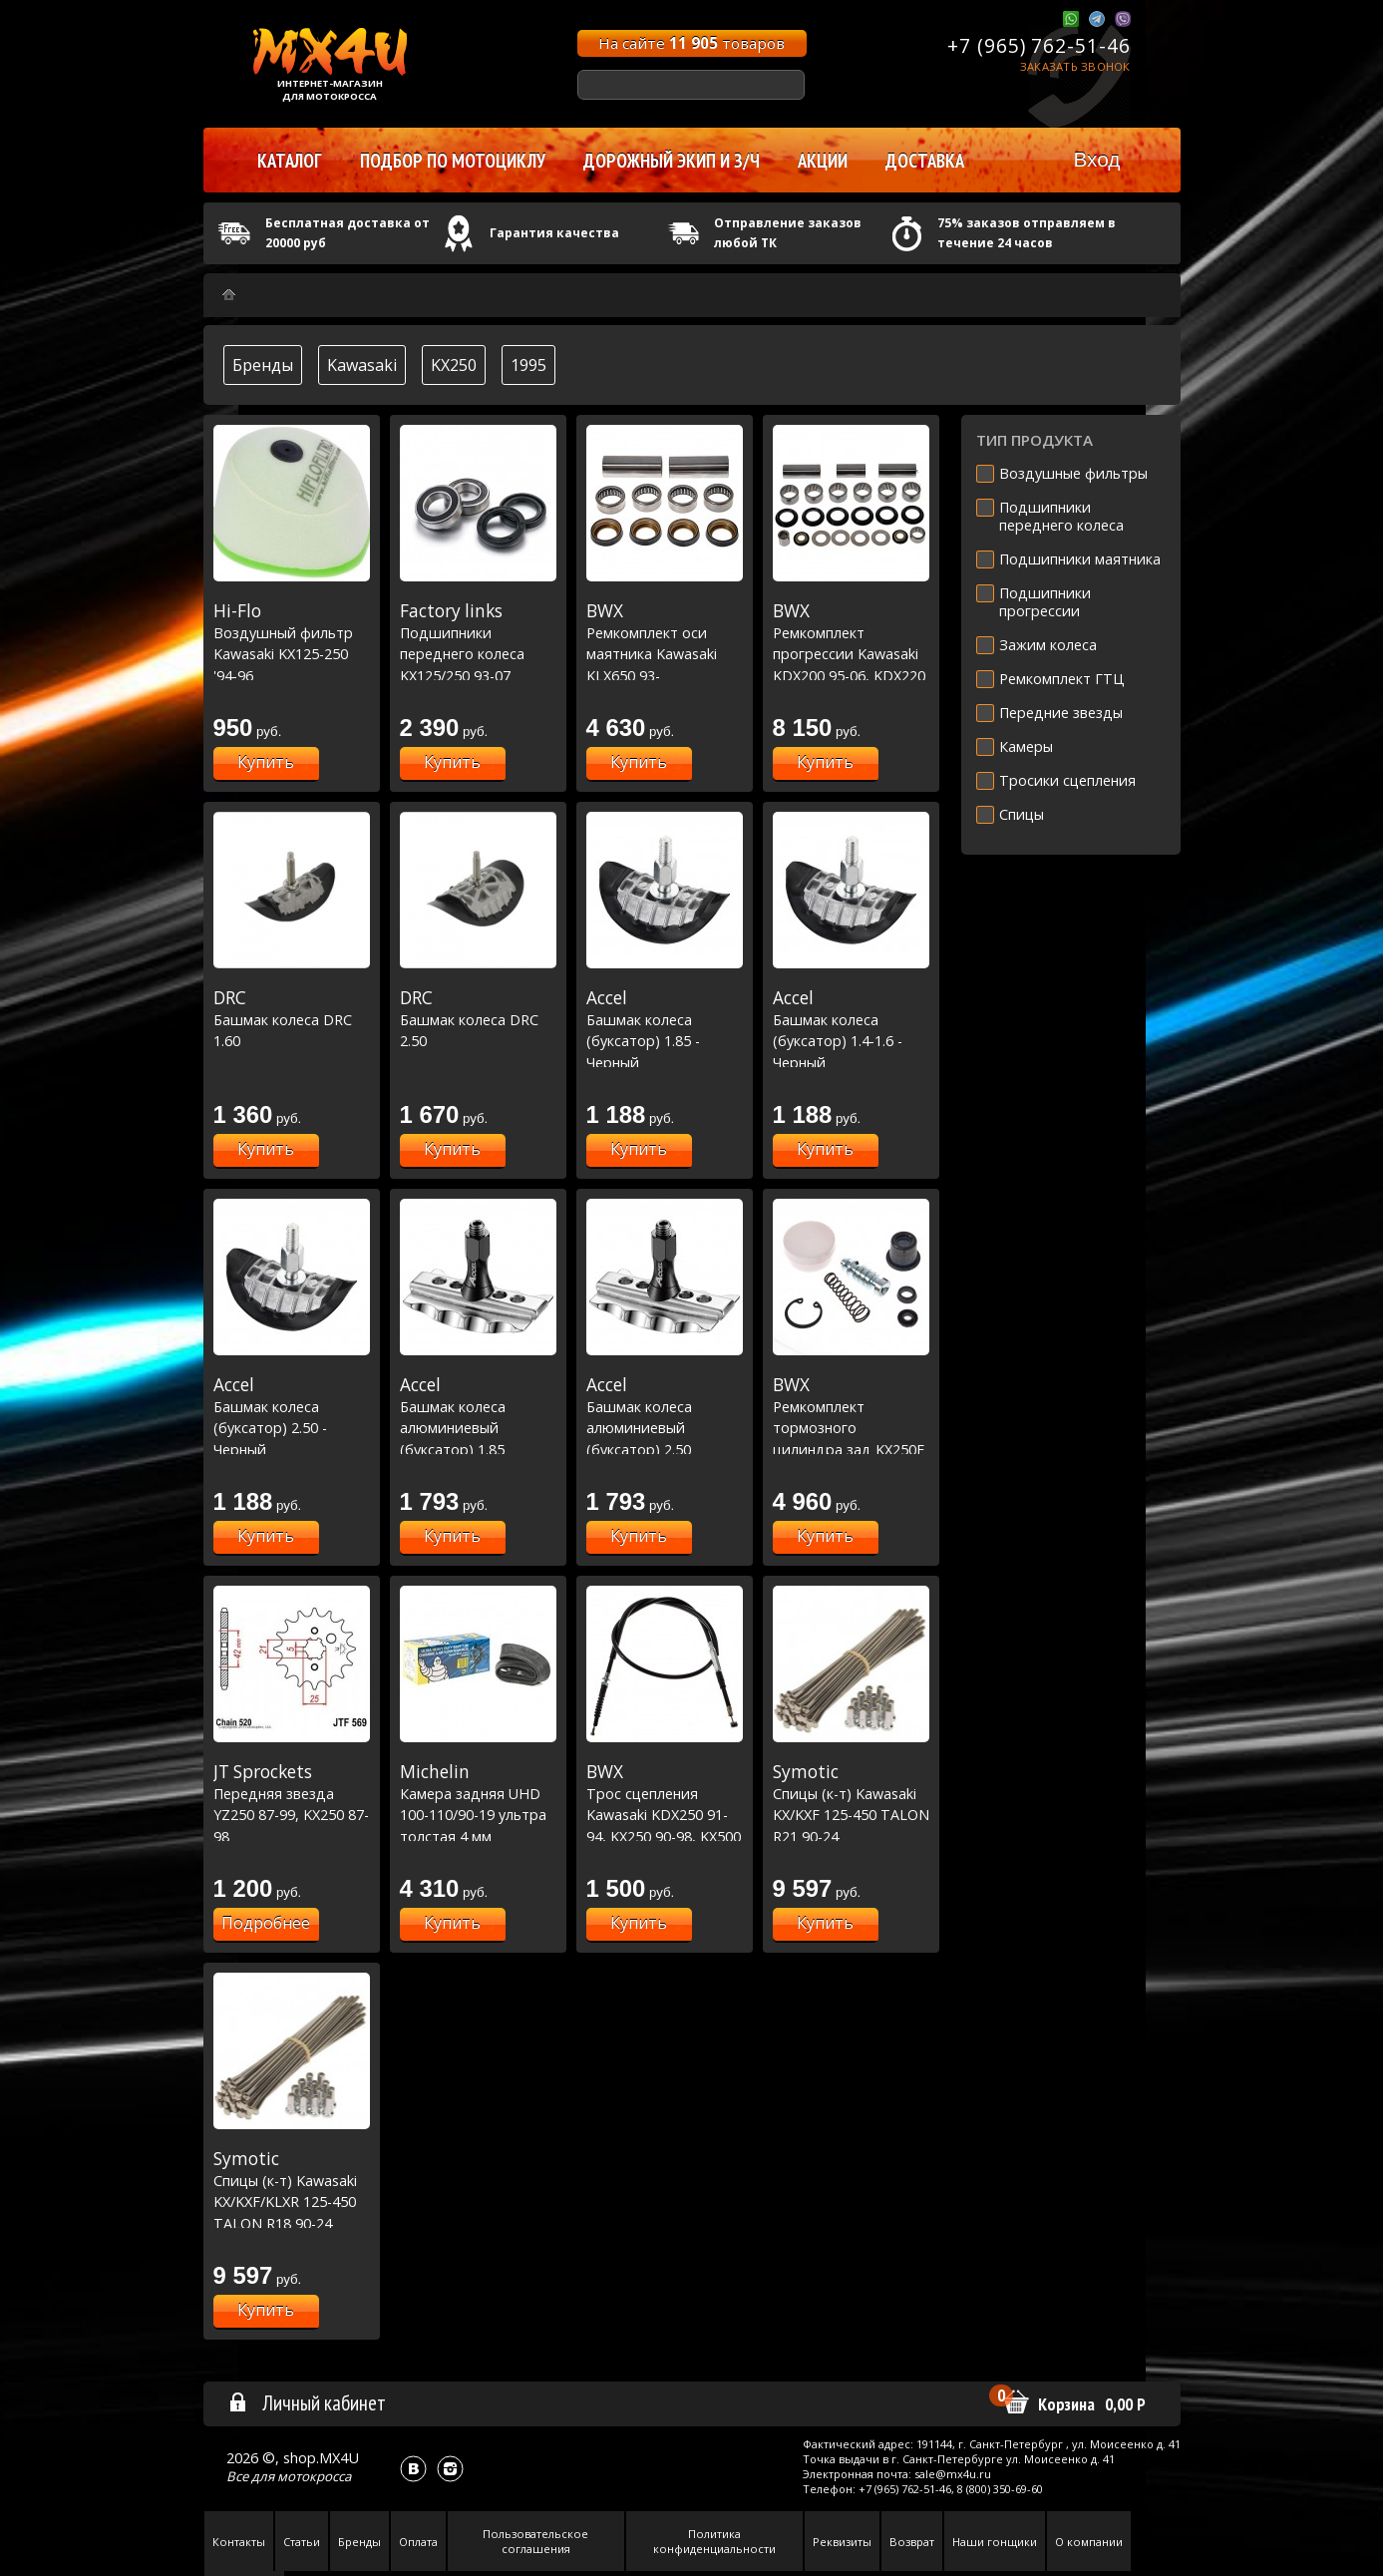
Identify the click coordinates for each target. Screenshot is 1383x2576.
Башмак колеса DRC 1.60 (291, 1018)
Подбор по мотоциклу (452, 161)
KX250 (454, 365)
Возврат (911, 2541)
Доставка (924, 161)
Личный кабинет (306, 2402)
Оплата (418, 2541)
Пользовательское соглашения (535, 2541)
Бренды (262, 365)
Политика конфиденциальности (714, 2541)
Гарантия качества (554, 232)
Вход (1096, 159)
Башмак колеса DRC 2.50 (478, 1018)
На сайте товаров (691, 43)
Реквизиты (842, 2541)
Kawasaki (362, 365)
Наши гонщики (994, 2541)
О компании (1089, 2541)
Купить (265, 762)
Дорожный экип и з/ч (671, 161)
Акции (823, 161)
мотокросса (314, 2476)
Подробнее (265, 1923)
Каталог (289, 161)
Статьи (301, 2541)
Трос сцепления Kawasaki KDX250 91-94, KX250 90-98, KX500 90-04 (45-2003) (664, 1814)
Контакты (238, 2541)
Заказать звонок (1075, 66)
